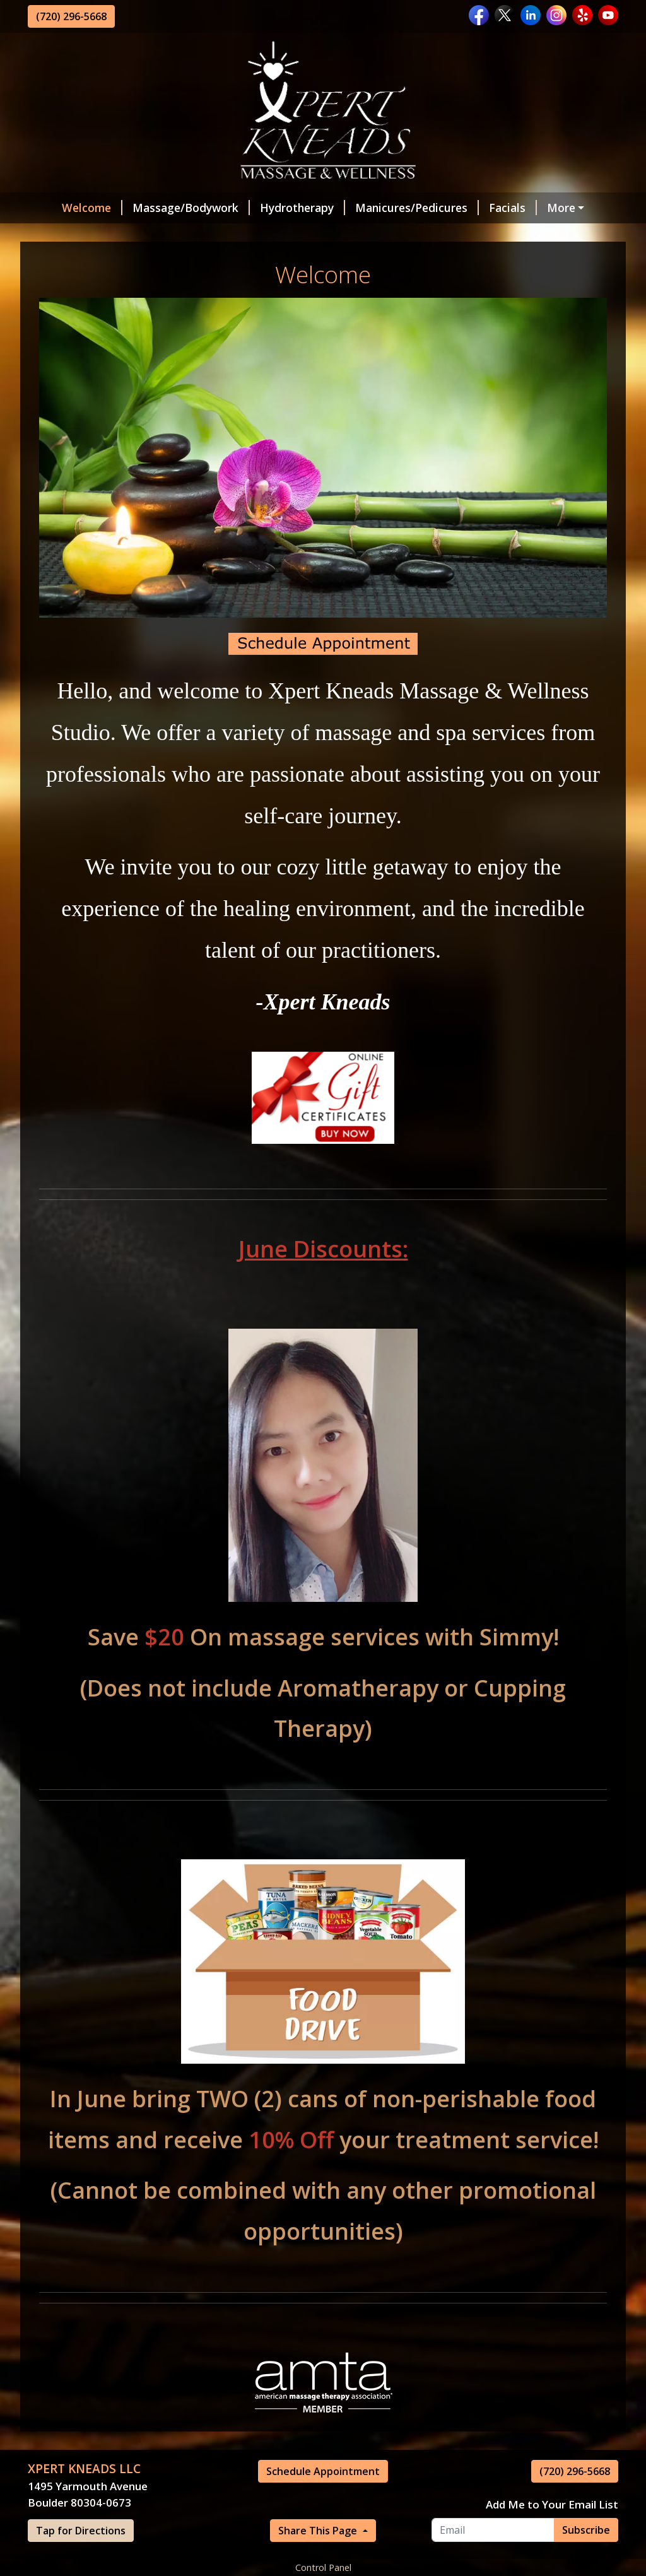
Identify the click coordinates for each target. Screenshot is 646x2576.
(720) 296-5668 (71, 16)
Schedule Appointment (323, 2471)
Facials (513, 207)
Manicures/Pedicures (417, 207)
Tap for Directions (81, 2531)
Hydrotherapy (302, 207)
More (561, 207)
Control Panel (323, 2567)
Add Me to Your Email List (552, 2504)
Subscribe (586, 2530)
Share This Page (319, 2531)
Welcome (92, 207)
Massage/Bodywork (191, 207)
